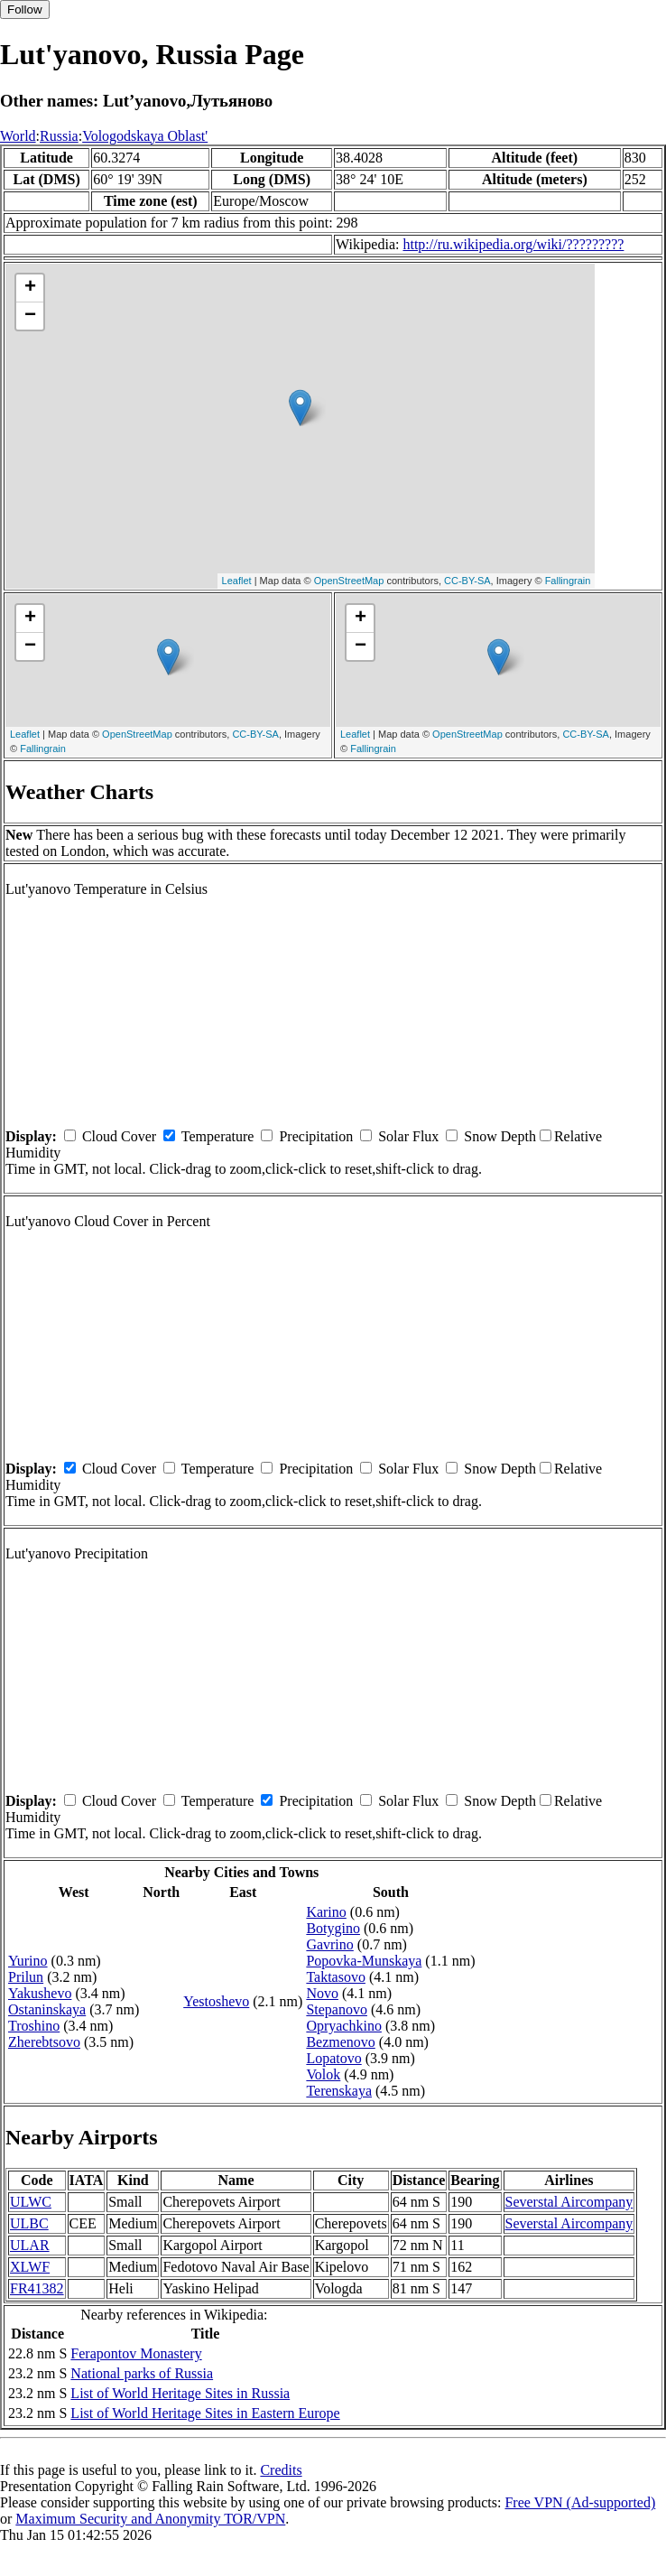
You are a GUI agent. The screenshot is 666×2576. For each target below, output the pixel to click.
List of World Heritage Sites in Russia (180, 2393)
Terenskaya (339, 2090)
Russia (59, 136)
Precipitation (316, 1136)
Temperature (217, 1136)
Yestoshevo (216, 2001)
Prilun (25, 1977)
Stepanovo (336, 2009)
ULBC (29, 2223)
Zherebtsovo (44, 2042)
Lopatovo (333, 2058)
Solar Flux (408, 1136)
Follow (24, 9)
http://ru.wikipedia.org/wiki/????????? (513, 244)
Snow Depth (500, 1136)
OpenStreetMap (349, 580)
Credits (280, 2470)
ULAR (30, 2245)
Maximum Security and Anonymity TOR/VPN (150, 2518)
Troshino (34, 2025)
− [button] (30, 316)
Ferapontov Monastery (135, 2353)
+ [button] (30, 288)
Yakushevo (39, 1993)
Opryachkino (344, 2025)
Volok (323, 2074)
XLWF (30, 2266)
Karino (326, 1912)
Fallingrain (568, 580)
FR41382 (37, 2288)
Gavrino (329, 1944)
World (18, 136)
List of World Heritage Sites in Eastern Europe (204, 2413)
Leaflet (237, 580)
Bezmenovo (340, 2042)
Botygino (333, 1928)
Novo (322, 1993)
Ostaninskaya (47, 2009)
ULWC (30, 2201)
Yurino (28, 1960)
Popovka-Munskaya (363, 1960)
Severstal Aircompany (569, 2201)
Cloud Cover (119, 1136)
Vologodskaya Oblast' (145, 136)
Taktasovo (335, 1977)
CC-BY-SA (467, 580)
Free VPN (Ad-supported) (579, 2502)
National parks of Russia (141, 2373)
